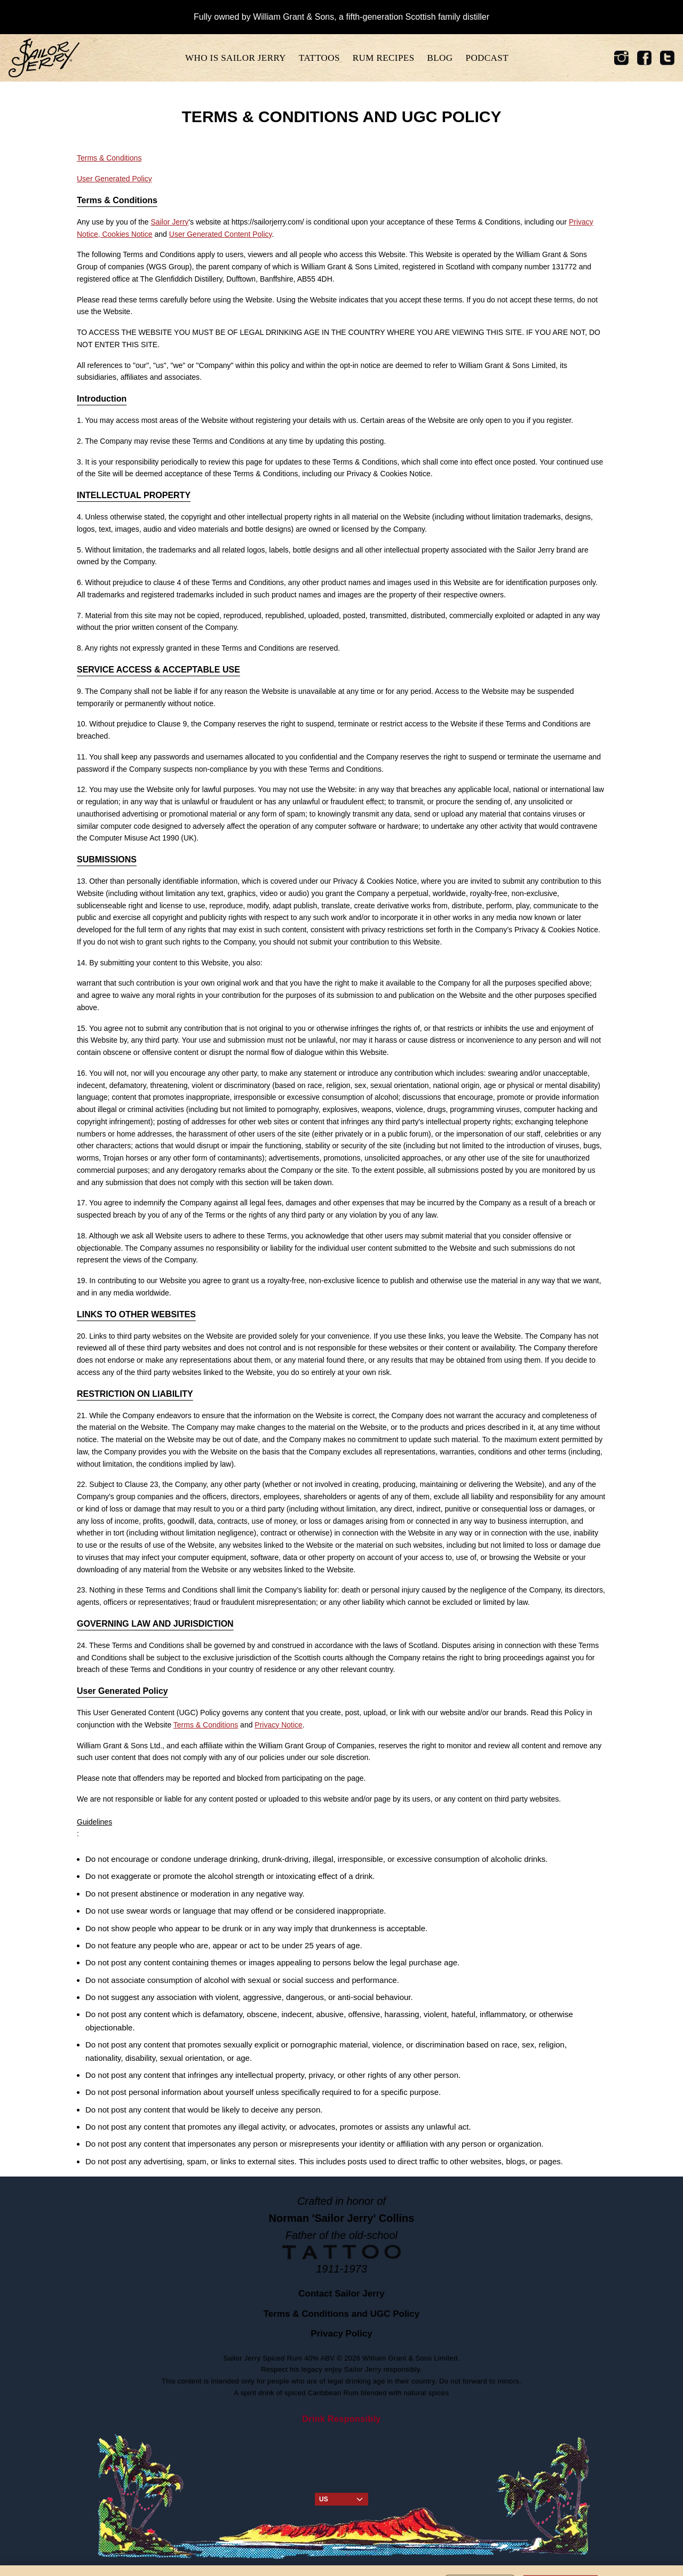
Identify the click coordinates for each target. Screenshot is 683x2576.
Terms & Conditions (109, 158)
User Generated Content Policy (220, 234)
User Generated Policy (114, 178)
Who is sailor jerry (235, 58)
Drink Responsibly (341, 2418)
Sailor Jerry (170, 222)
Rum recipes (384, 58)
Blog (440, 58)
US (341, 2499)
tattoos (319, 58)
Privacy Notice (278, 1725)
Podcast (487, 58)
